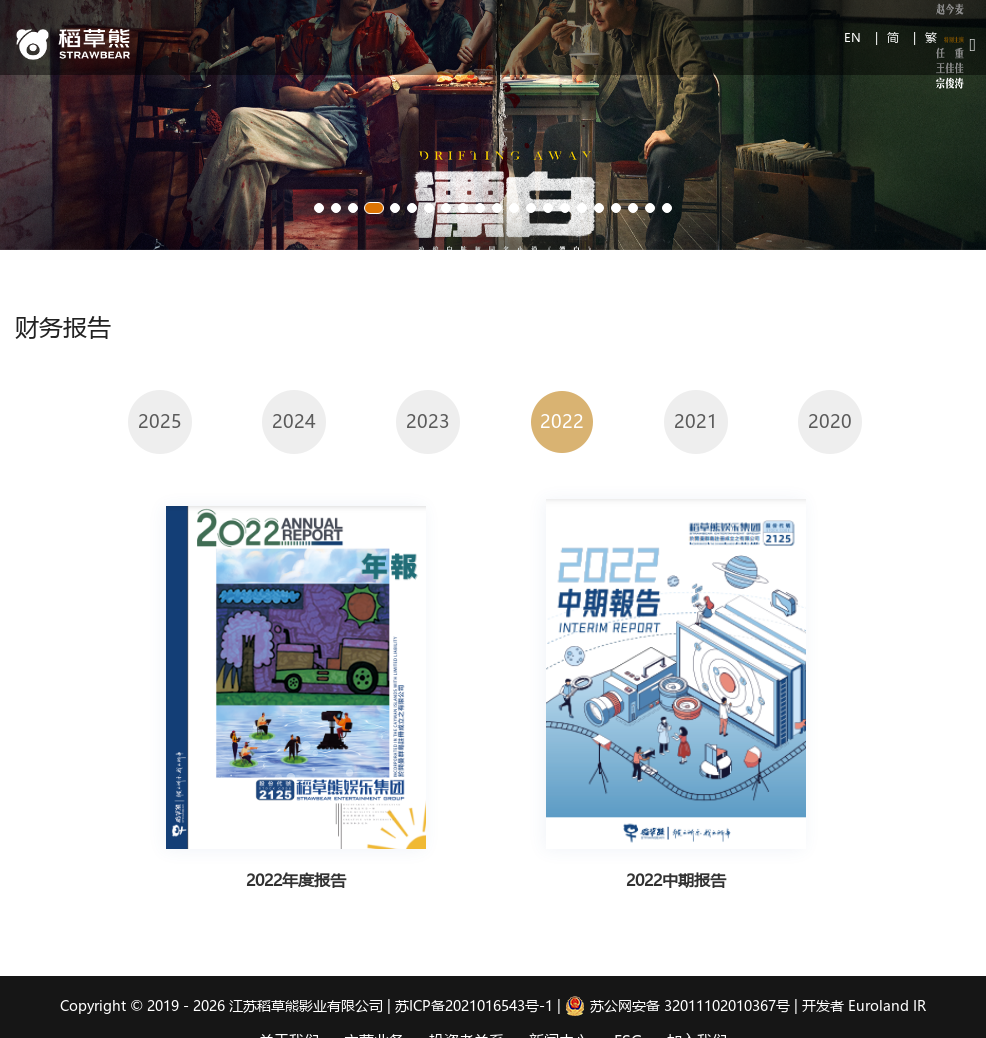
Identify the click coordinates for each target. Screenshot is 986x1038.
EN (854, 37)
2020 (830, 421)
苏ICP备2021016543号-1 (474, 1005)
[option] (160, 421)
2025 (160, 421)
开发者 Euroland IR (864, 1005)
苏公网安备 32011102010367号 (677, 1005)
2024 (294, 421)
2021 (696, 421)
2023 (428, 421)
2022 (562, 421)
